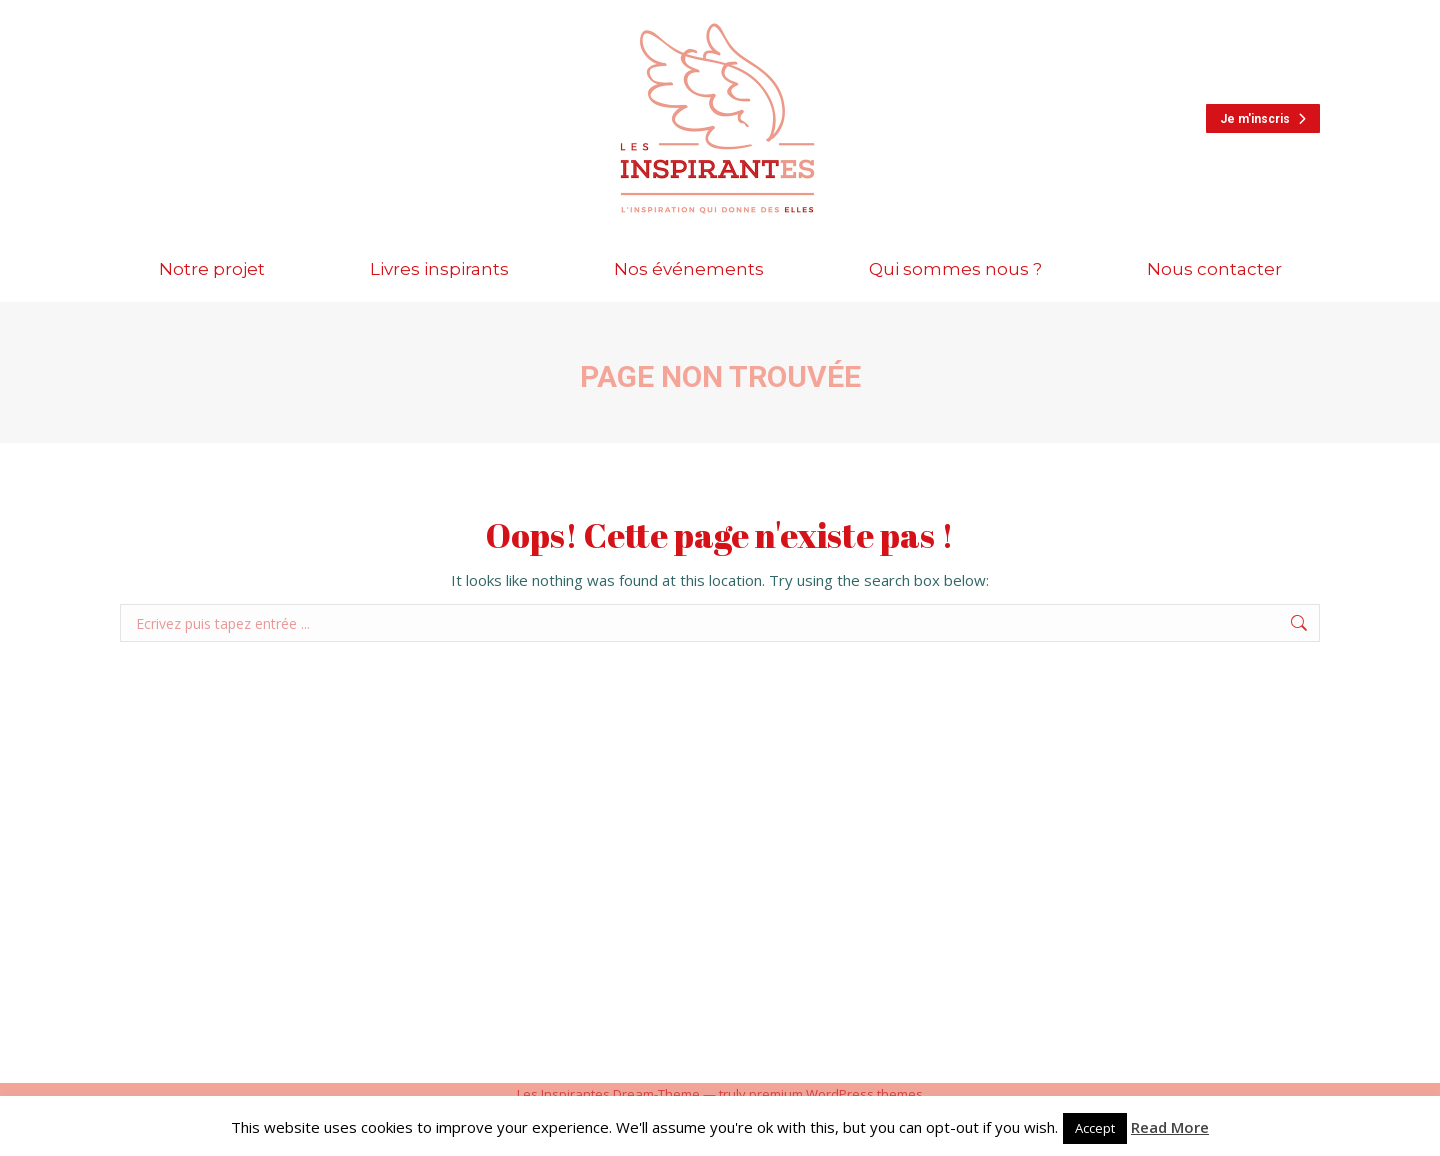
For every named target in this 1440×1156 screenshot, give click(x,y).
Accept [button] (1095, 1128)
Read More (1170, 1127)
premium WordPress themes (836, 1094)
